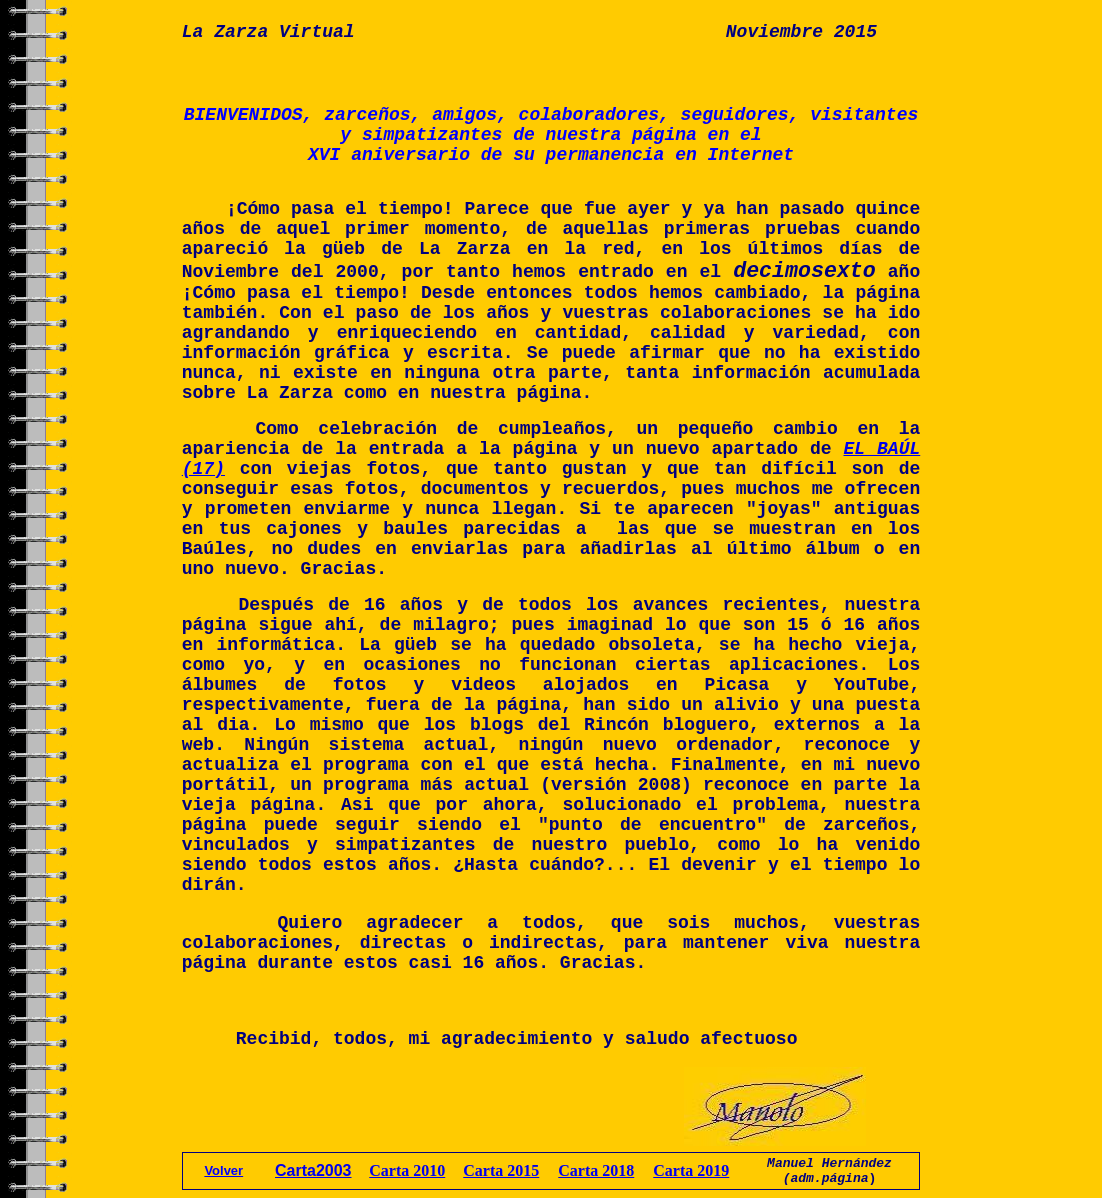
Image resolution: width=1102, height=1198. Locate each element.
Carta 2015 (501, 1170)
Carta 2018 (596, 1170)
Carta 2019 (691, 1170)
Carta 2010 (407, 1170)
